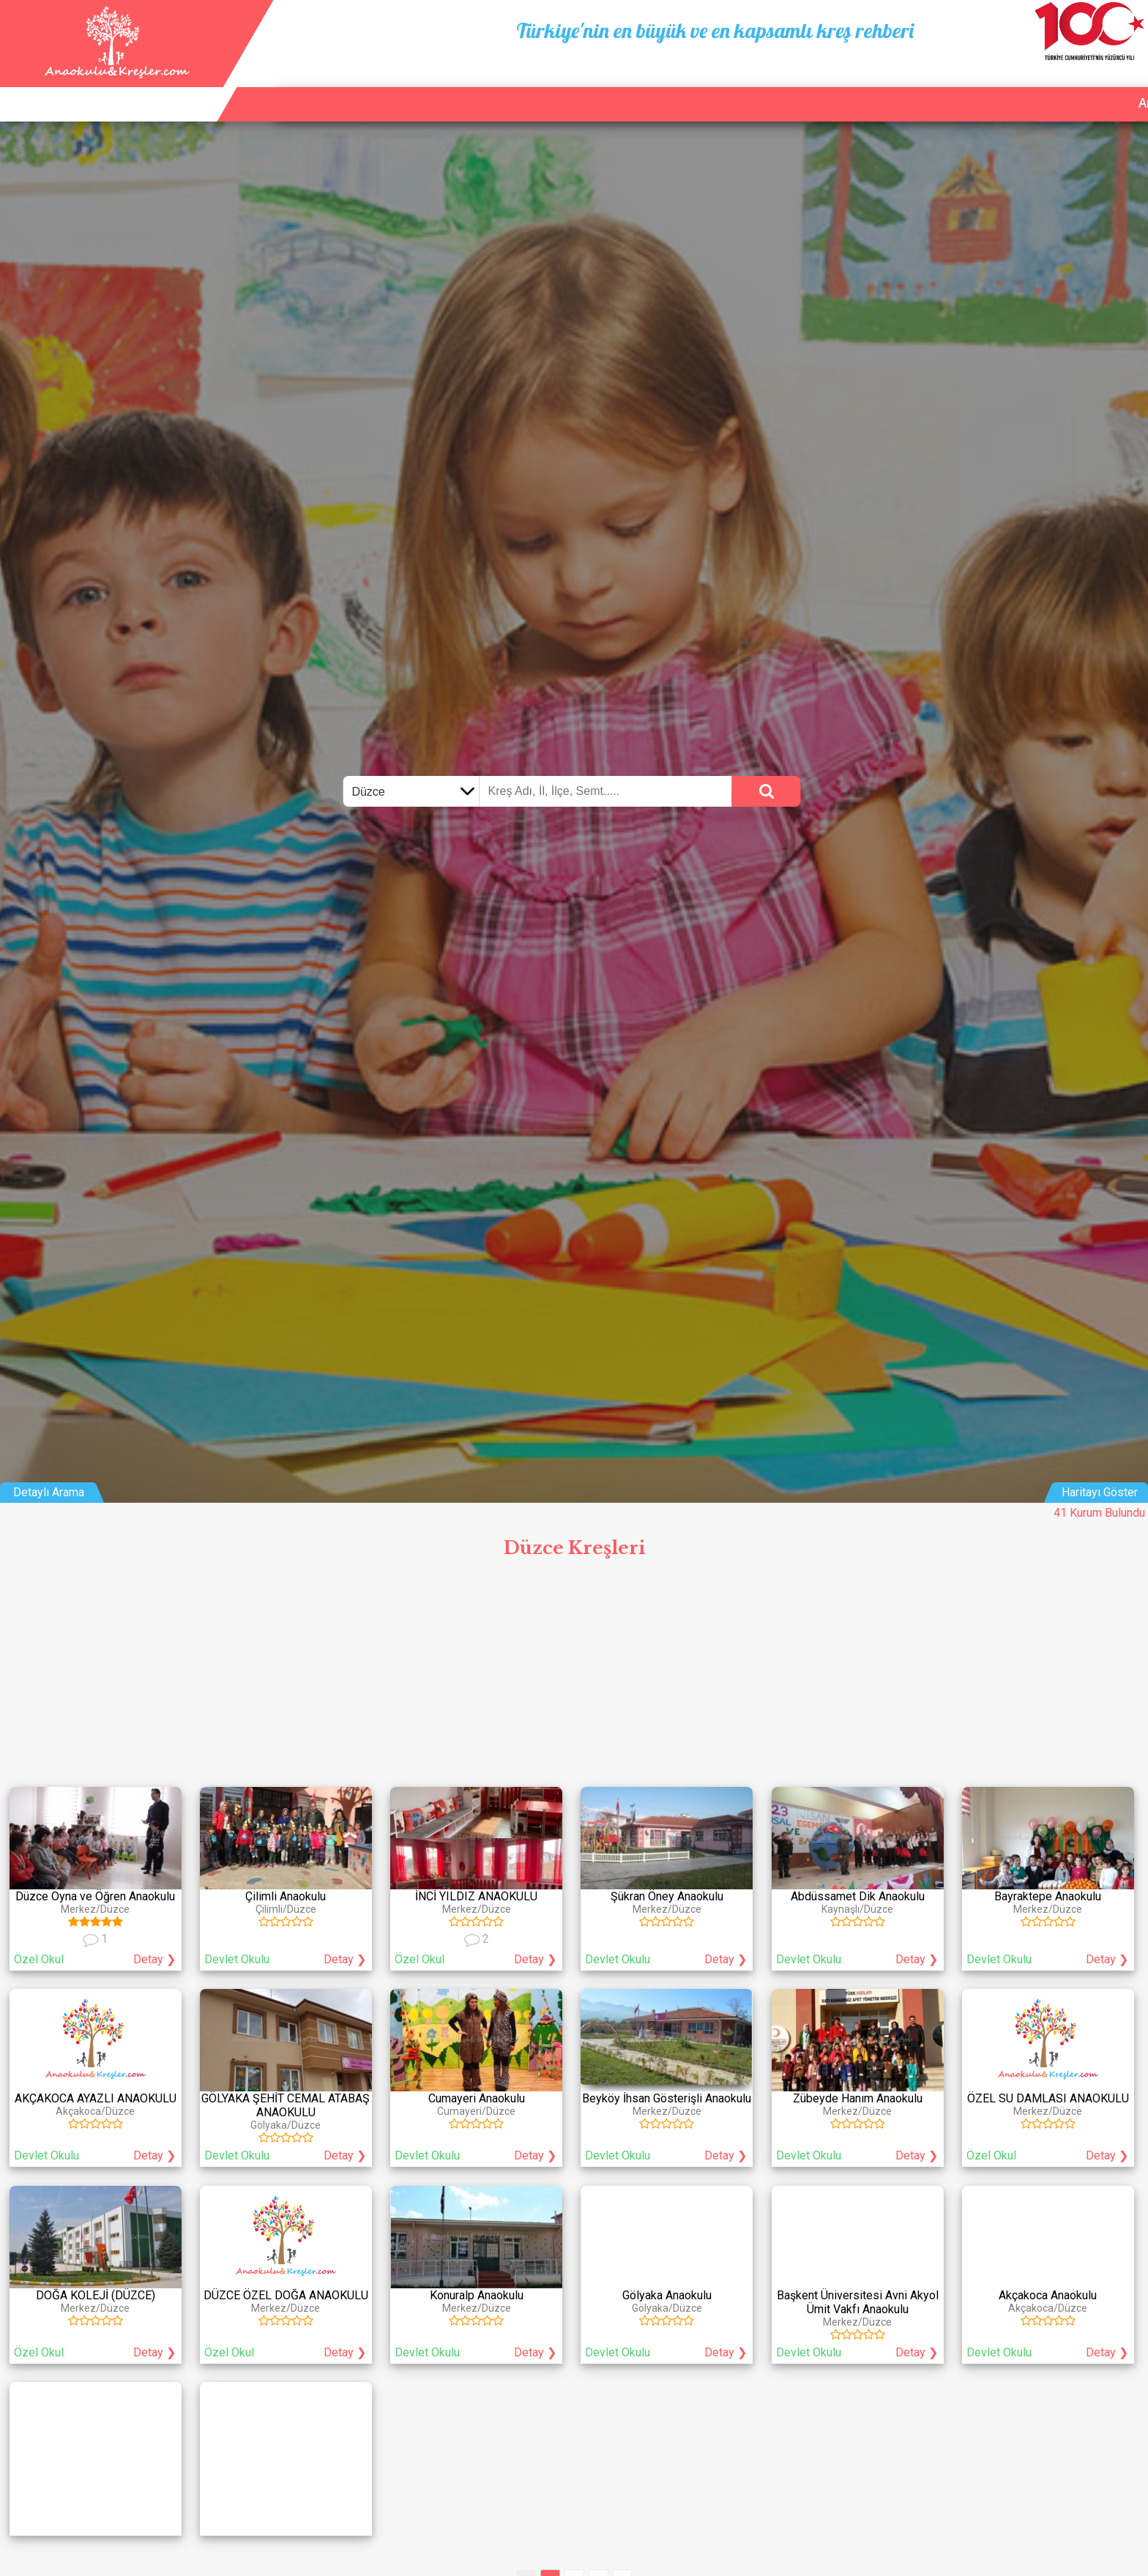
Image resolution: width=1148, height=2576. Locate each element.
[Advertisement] (574, 1675)
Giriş (1123, 86)
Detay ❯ (154, 1959)
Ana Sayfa (892, 86)
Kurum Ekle (982, 86)
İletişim (1063, 86)
